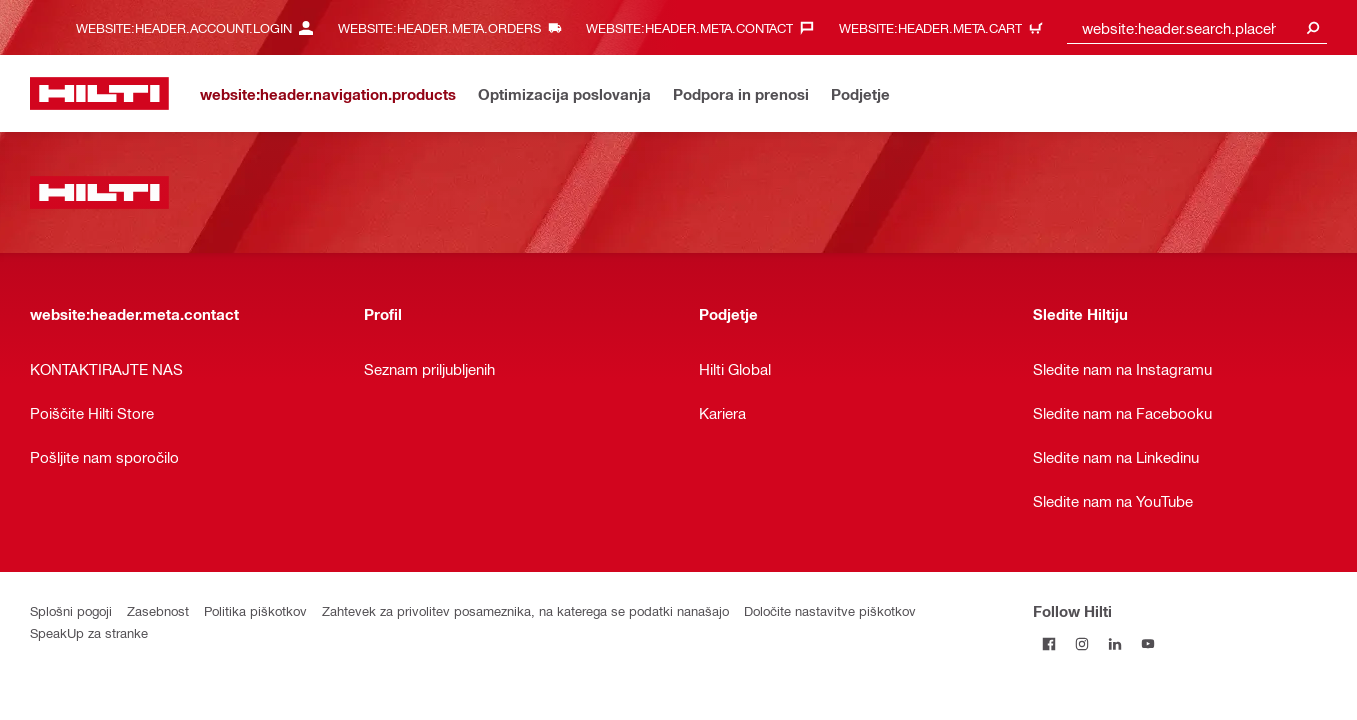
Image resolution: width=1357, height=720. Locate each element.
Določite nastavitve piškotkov (830, 610)
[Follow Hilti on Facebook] (1049, 643)
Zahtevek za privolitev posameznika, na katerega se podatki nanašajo (525, 610)
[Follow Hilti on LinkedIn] (1115, 643)
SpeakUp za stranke (89, 632)
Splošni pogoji (71, 610)
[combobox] (1197, 27)
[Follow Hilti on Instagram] (1082, 643)
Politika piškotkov (255, 610)
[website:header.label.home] (99, 93)
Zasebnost (158, 610)
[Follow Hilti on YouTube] (1148, 643)
